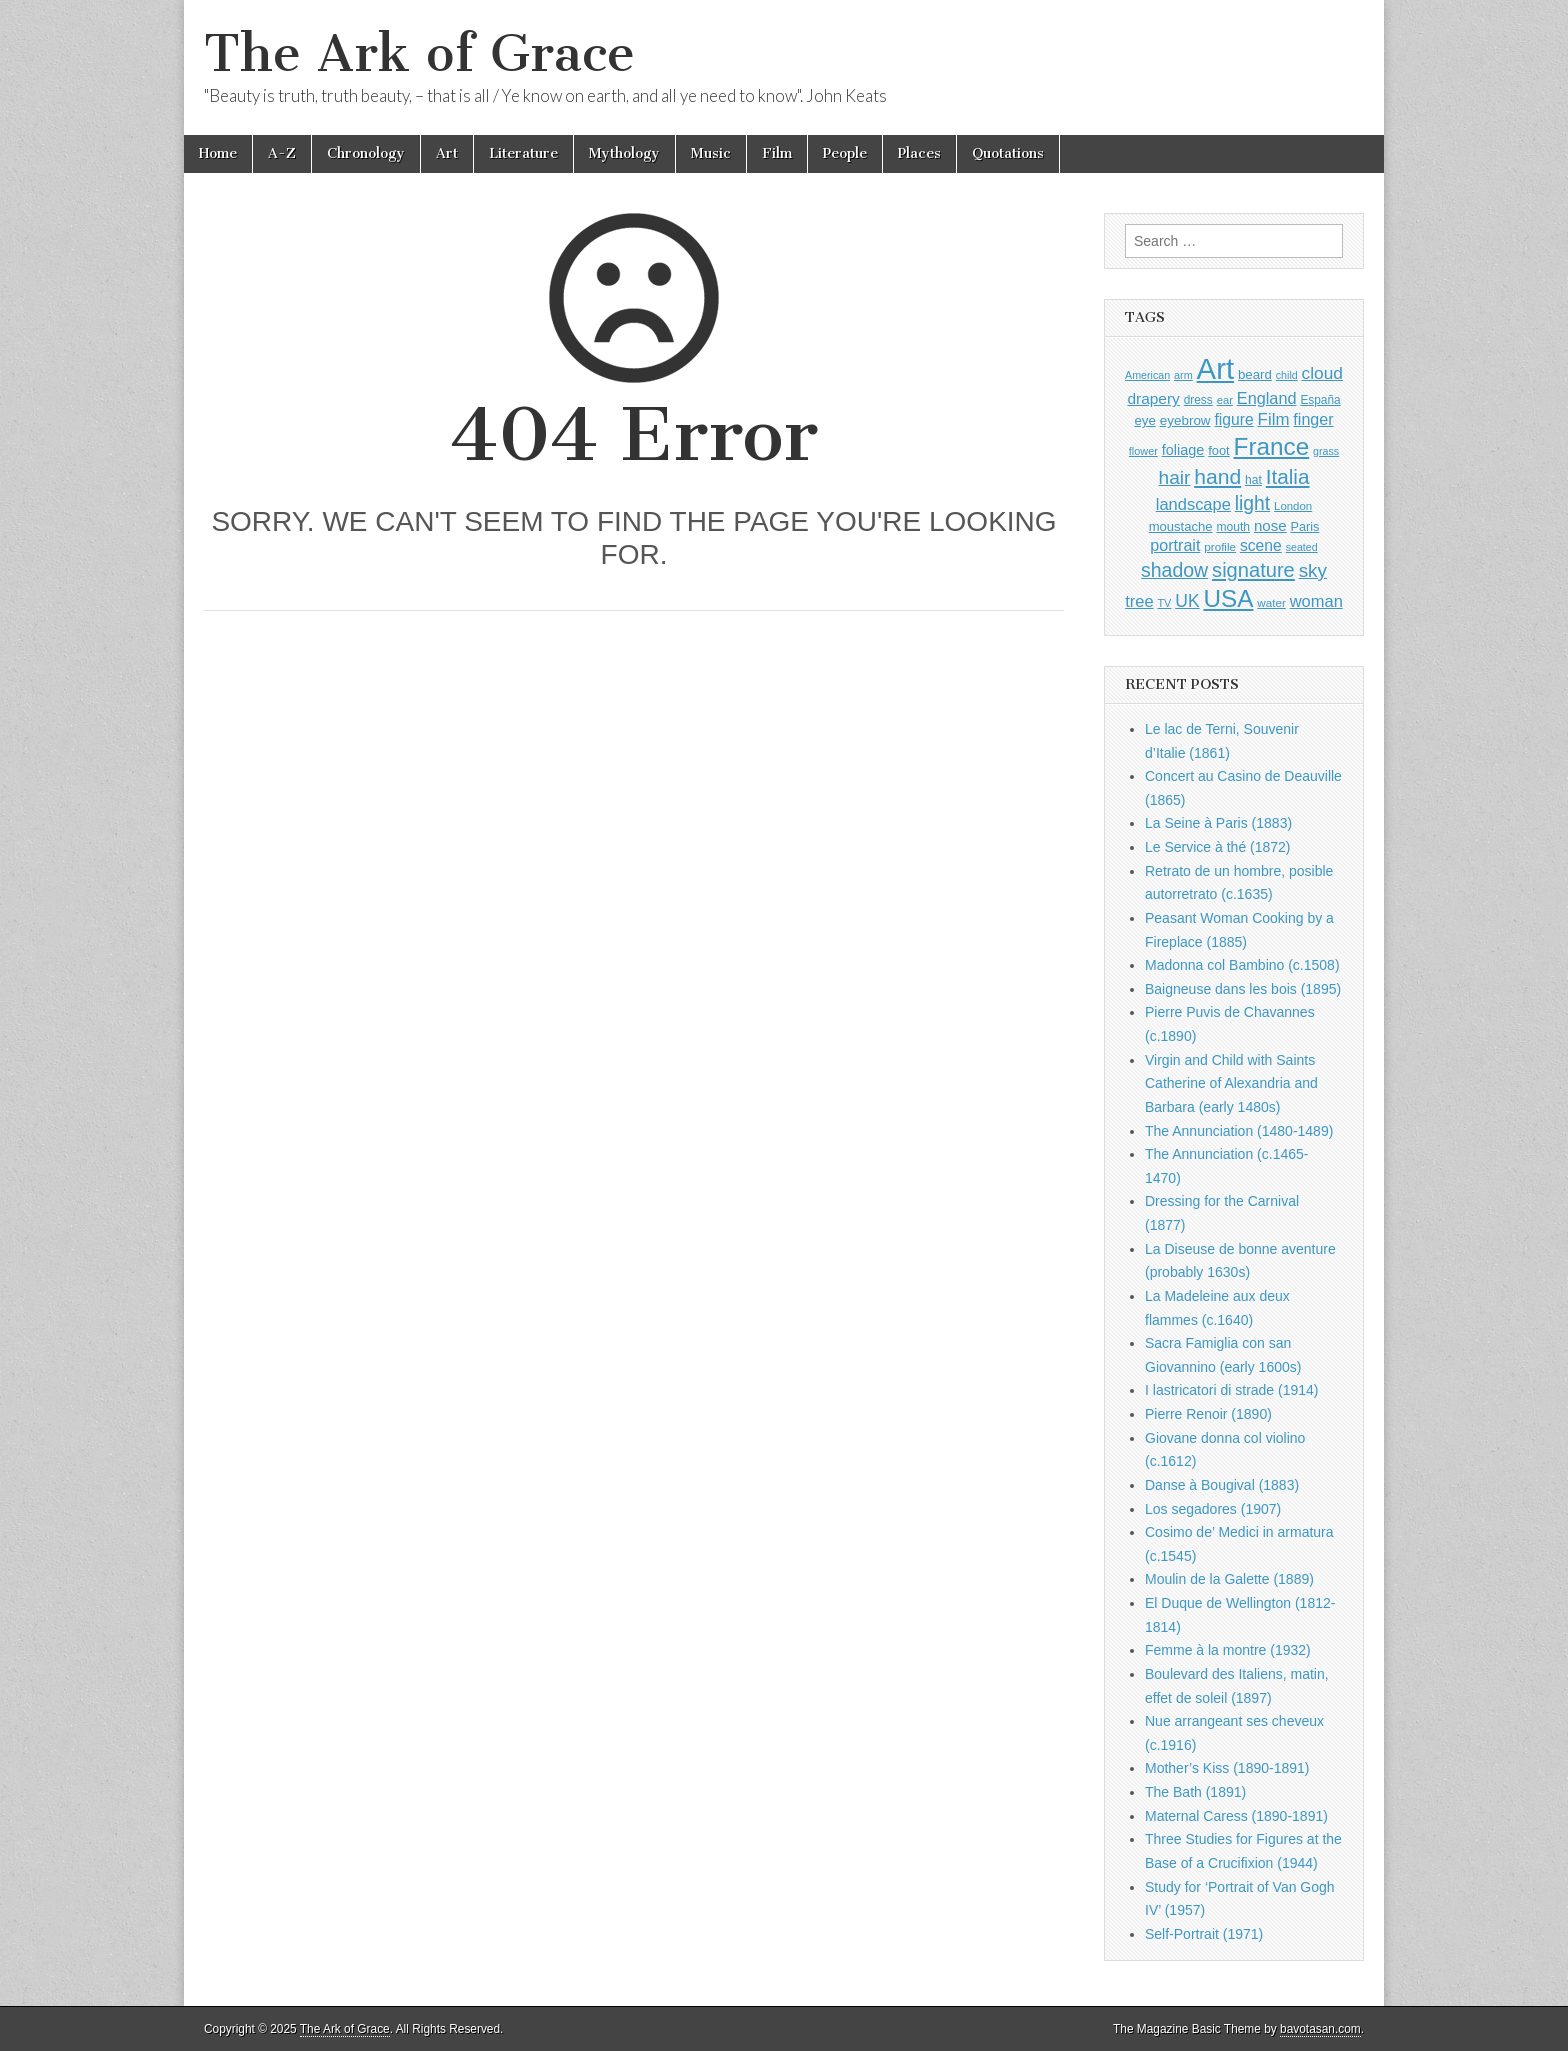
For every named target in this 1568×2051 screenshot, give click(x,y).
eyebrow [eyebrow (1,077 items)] (1185, 420)
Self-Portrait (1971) (1204, 1934)
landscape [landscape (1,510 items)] (1193, 504)
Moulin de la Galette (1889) (1229, 1579)
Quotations (1008, 153)
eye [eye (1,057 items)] (1144, 420)
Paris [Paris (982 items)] (1304, 527)
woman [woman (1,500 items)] (1316, 601)
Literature (523, 153)
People (845, 153)
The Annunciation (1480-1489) (1239, 1131)
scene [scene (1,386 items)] (1261, 545)
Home (218, 153)
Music (711, 153)
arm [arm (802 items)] (1183, 375)
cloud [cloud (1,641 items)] (1322, 373)
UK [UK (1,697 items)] (1187, 601)
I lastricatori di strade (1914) (1232, 1390)
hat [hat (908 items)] (1253, 480)
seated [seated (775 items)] (1302, 547)
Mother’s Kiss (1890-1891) (1227, 1768)
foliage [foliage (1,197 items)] (1183, 450)
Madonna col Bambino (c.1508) (1242, 965)
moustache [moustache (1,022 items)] (1181, 526)
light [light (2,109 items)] (1252, 503)
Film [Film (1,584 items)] (1274, 419)
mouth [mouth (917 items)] (1233, 527)
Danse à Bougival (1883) (1222, 1485)
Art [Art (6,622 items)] (1215, 368)
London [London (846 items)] (1293, 506)
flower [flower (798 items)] (1143, 451)
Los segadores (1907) (1213, 1509)
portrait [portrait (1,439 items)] (1175, 545)
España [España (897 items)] (1320, 400)
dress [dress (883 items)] (1198, 400)
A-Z (282, 153)
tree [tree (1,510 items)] (1139, 601)
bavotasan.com (1320, 2029)
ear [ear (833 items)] (1225, 400)
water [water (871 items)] (1271, 602)
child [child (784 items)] (1287, 375)
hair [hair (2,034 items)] (1175, 477)
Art (447, 153)
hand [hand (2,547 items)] (1217, 476)
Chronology (366, 153)
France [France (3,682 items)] (1272, 446)
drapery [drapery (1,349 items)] (1153, 398)
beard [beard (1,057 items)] (1255, 374)
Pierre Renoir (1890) (1208, 1414)
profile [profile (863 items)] (1220, 546)
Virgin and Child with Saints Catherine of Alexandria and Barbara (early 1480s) (1231, 1083)
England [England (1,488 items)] (1267, 398)
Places (919, 153)
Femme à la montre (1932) (1228, 1650)
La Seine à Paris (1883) (1218, 823)
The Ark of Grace (419, 53)
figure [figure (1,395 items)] (1234, 419)
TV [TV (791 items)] (1164, 603)
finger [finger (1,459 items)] (1313, 419)
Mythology (624, 153)
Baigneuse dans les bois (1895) (1243, 989)
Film (777, 153)
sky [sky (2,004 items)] (1313, 570)
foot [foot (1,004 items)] (1218, 450)
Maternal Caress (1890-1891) (1236, 1816)
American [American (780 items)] (1147, 375)
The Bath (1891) (1195, 1792)
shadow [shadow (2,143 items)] (1174, 570)
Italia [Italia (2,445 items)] (1288, 476)
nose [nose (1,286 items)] (1270, 525)
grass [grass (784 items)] (1326, 451)
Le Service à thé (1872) (1218, 847)
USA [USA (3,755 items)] (1228, 598)
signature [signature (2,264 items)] (1253, 570)
